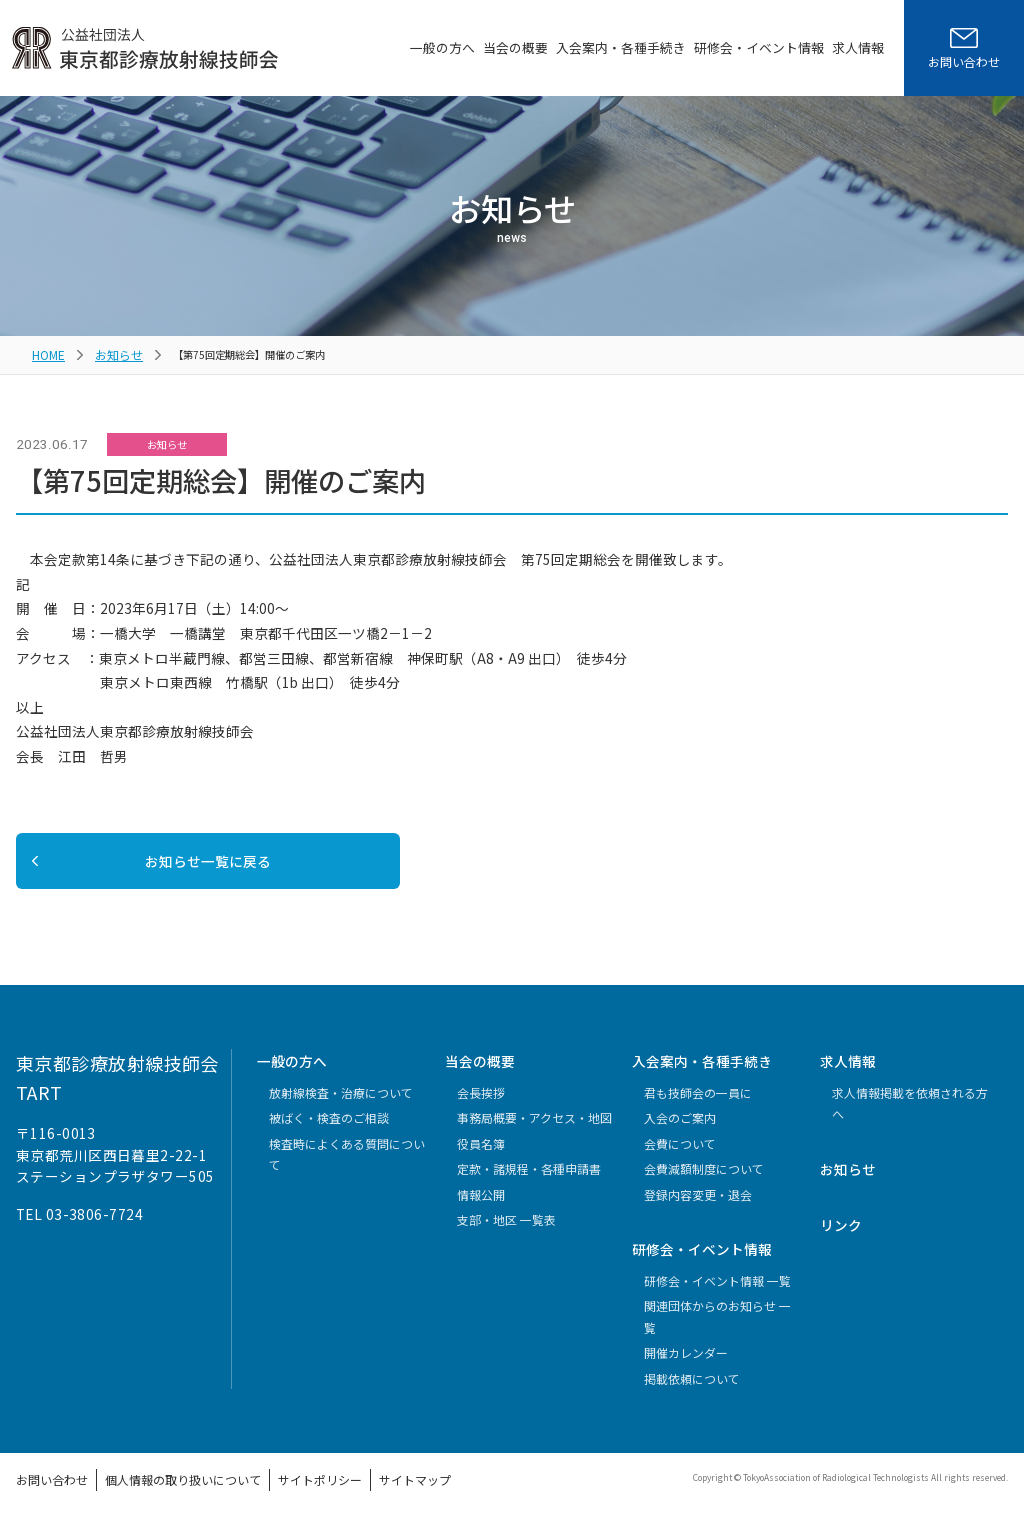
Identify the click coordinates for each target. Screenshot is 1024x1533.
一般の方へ (442, 47)
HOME (46, 352)
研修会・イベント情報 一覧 (717, 1293)
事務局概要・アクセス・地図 (534, 1130)
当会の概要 (515, 47)
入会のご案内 (680, 1130)
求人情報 (858, 47)
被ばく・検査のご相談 (329, 1130)
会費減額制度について (704, 1181)
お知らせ (111, 352)
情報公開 (481, 1207)
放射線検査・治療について (341, 1105)
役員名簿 (481, 1156)
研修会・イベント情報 (759, 47)
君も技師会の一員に (698, 1105)
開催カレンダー (686, 1365)
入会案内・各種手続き (621, 47)
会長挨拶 (481, 1105)
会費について (680, 1156)
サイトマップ (357, 1490)
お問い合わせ (46, 1490)
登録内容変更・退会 (698, 1207)
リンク (841, 1238)
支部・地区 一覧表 (506, 1232)
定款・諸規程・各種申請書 (529, 1181)
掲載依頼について (692, 1391)
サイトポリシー (275, 1490)
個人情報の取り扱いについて (158, 1490)
